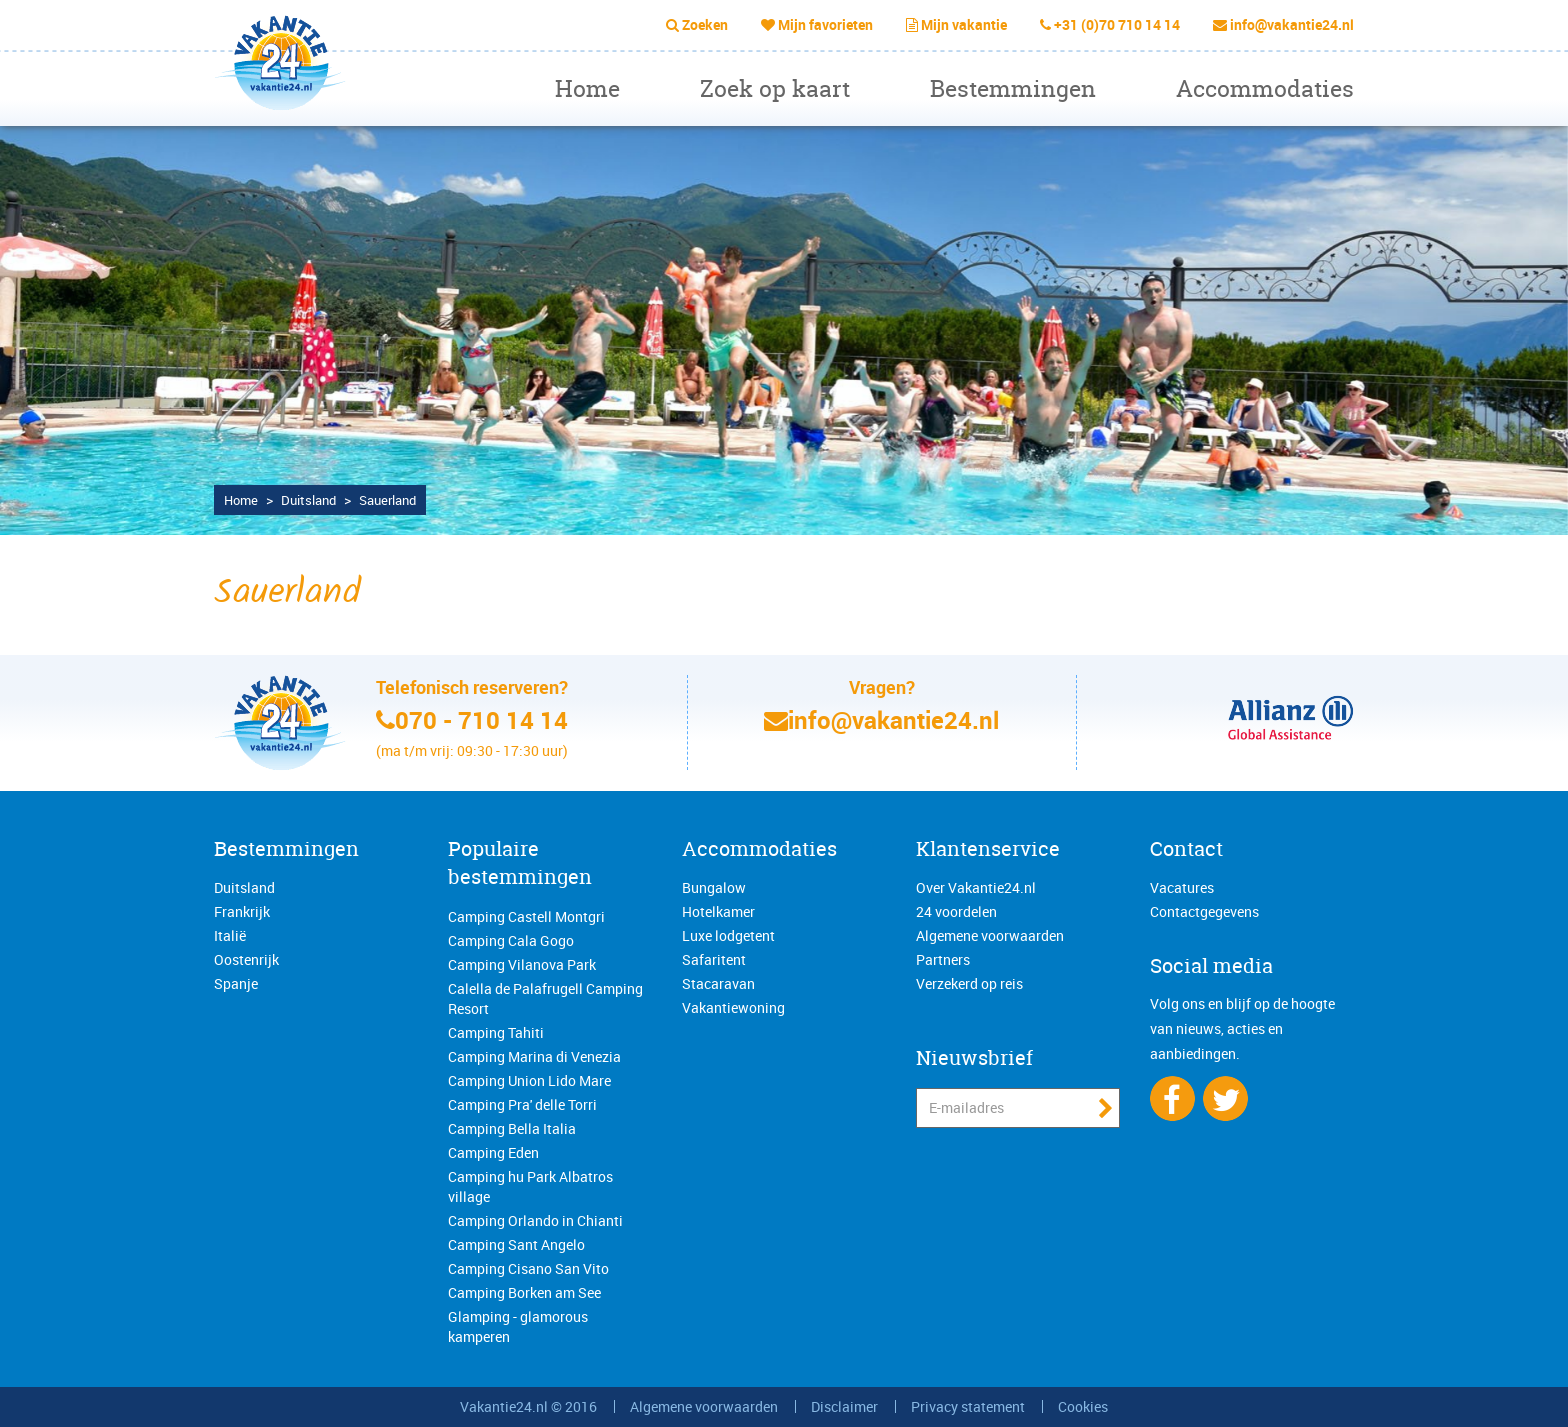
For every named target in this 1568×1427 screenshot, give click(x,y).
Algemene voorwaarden (990, 935)
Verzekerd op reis (969, 983)
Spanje (236, 983)
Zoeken (705, 24)
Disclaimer (844, 1406)
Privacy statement (968, 1406)
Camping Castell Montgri (526, 916)
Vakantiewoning (733, 1007)
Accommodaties (1265, 88)
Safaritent (714, 959)
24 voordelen (956, 911)
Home (587, 88)
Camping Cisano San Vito (528, 1268)
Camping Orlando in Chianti (535, 1220)
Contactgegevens (1204, 911)
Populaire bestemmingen (520, 863)
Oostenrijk (246, 959)
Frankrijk (242, 911)
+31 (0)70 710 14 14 (1117, 24)
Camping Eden (493, 1152)
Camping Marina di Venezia (534, 1056)
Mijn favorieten (825, 24)
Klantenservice (988, 848)
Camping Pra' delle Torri (522, 1104)
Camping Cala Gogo (511, 940)
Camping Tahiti (496, 1032)
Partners (943, 959)
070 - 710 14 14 (481, 720)
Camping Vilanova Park (522, 964)
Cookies (1083, 1406)
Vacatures (1182, 887)
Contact (1186, 848)
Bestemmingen (1013, 88)
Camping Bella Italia (512, 1128)
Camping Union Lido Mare (529, 1080)
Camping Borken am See (524, 1292)
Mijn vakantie (964, 24)
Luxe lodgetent (728, 935)
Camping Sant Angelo (516, 1244)
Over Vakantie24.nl (976, 887)
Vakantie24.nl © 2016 (528, 1406)
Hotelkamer (718, 911)
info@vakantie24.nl (1292, 24)
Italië (230, 935)
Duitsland (244, 887)
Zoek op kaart (775, 88)
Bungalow (714, 887)
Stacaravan (718, 983)
